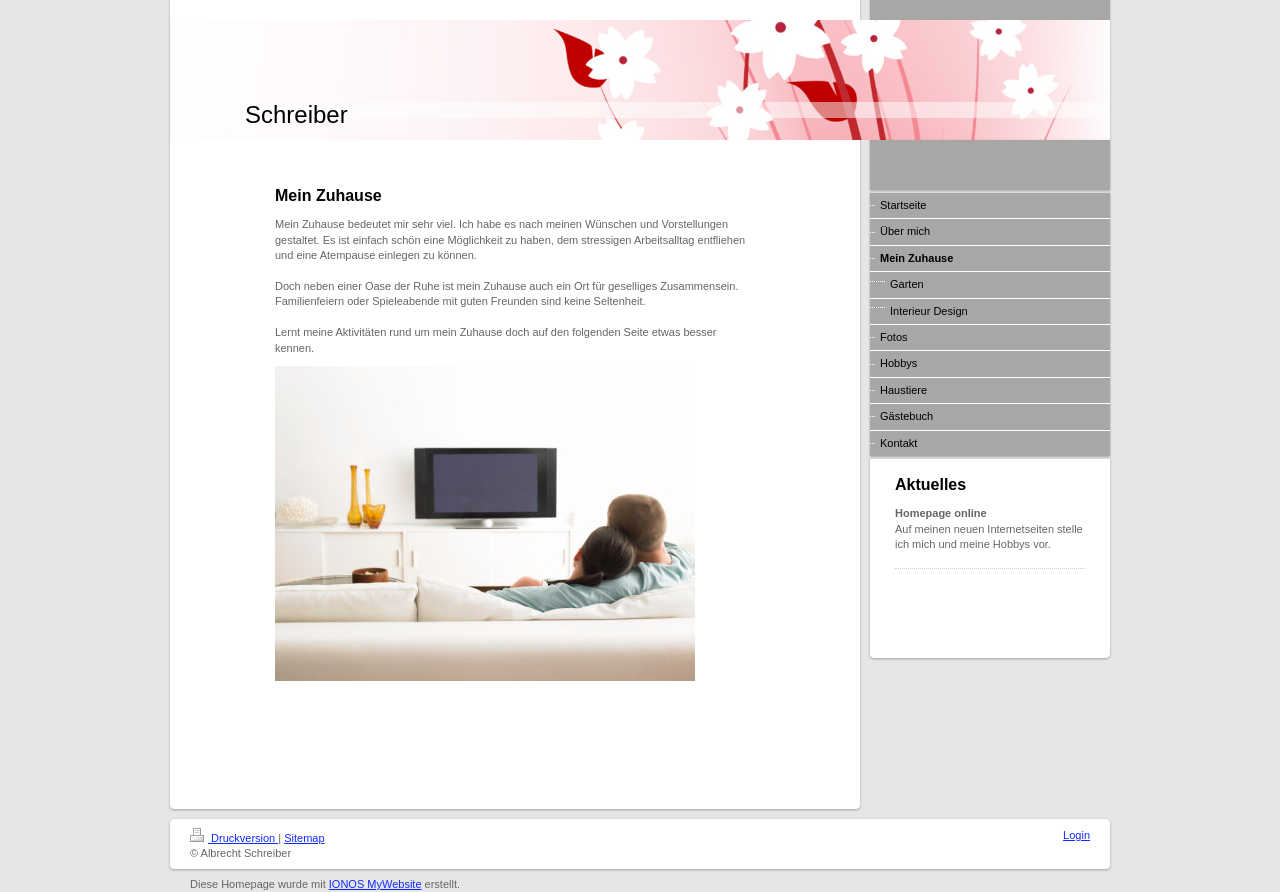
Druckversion (234, 838)
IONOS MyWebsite (375, 884)
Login (1076, 835)
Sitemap (304, 838)
